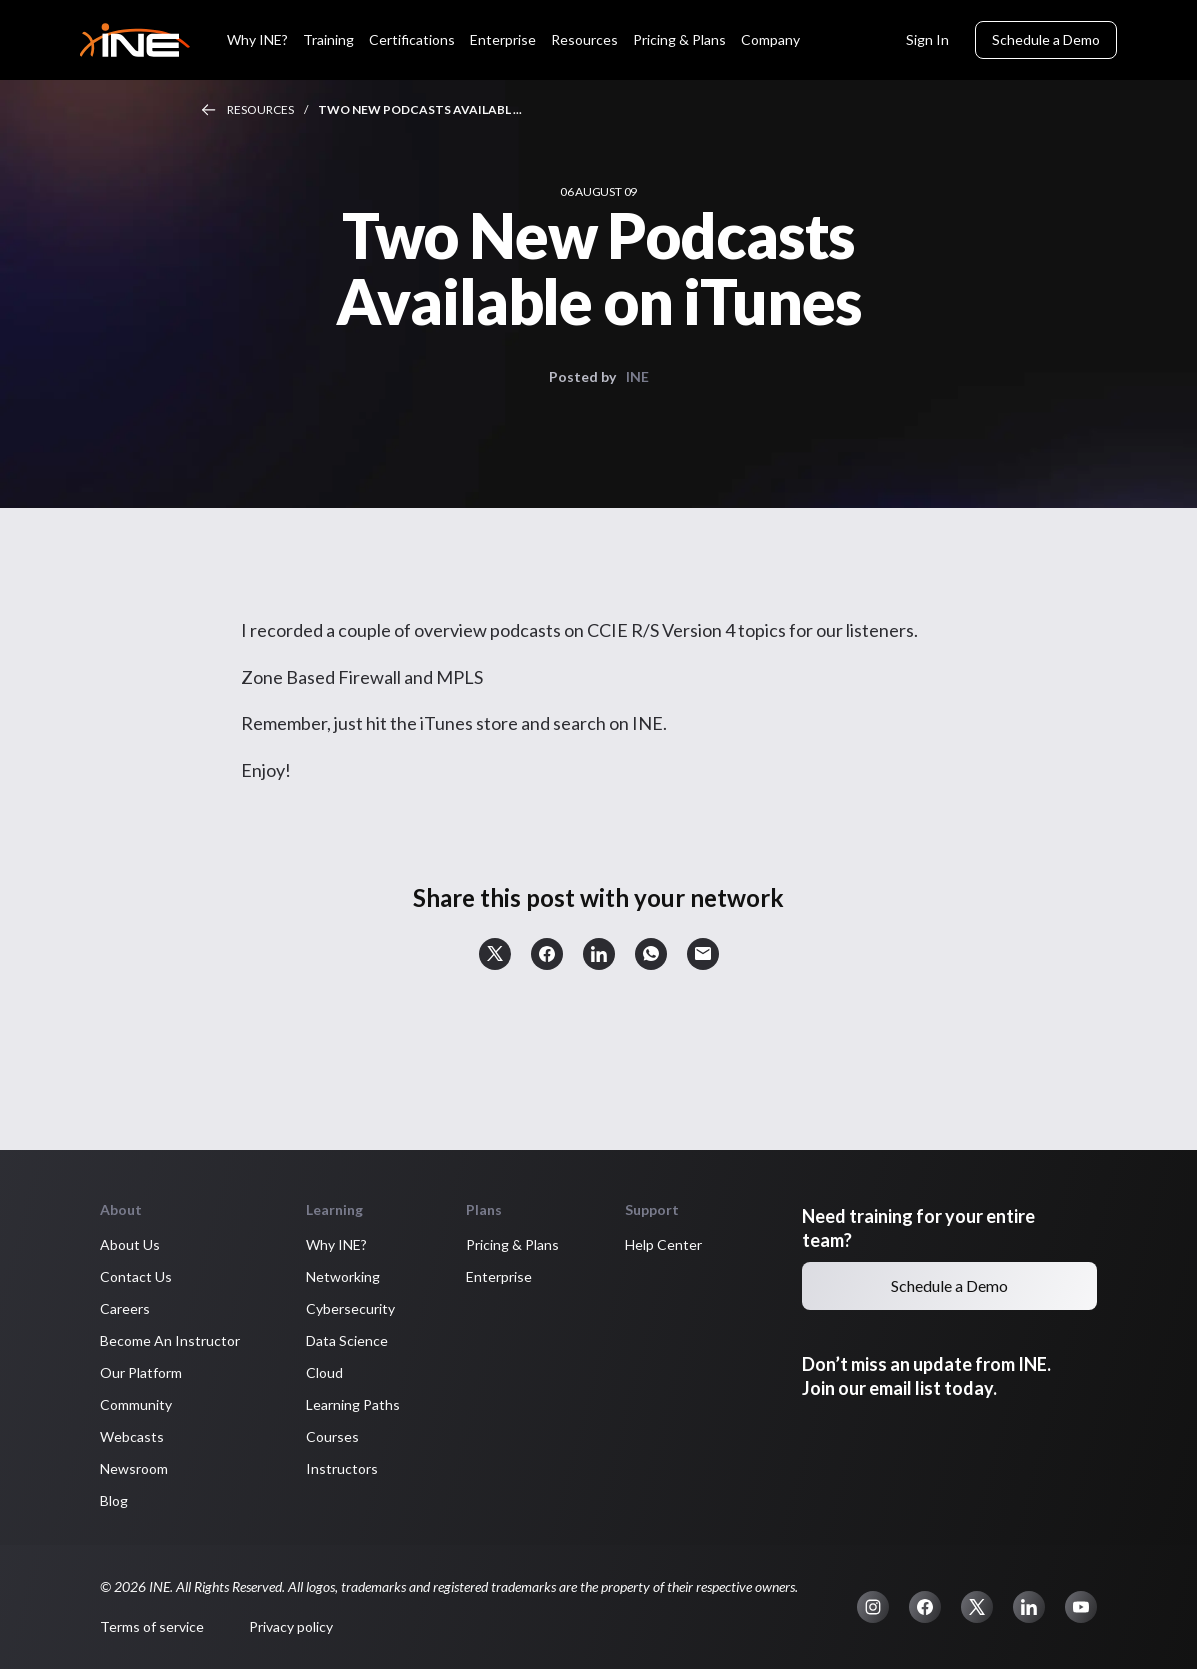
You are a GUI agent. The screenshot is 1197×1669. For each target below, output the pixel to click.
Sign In (927, 39)
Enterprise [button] (499, 1276)
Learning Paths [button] (353, 1404)
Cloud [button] (324, 1372)
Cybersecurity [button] (350, 1308)
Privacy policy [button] (291, 1626)
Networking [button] (343, 1276)
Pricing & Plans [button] (512, 1244)
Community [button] (136, 1404)
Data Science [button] (347, 1340)
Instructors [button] (342, 1468)
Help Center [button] (663, 1244)
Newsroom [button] (134, 1468)
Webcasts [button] (132, 1436)
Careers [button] (125, 1308)
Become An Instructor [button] (170, 1340)
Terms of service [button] (152, 1626)
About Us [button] (130, 1244)
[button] (495, 954)
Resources (260, 109)
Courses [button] (332, 1436)
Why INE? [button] (336, 1244)
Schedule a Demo (1046, 39)
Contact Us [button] (136, 1276)
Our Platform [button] (141, 1372)
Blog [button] (114, 1500)
